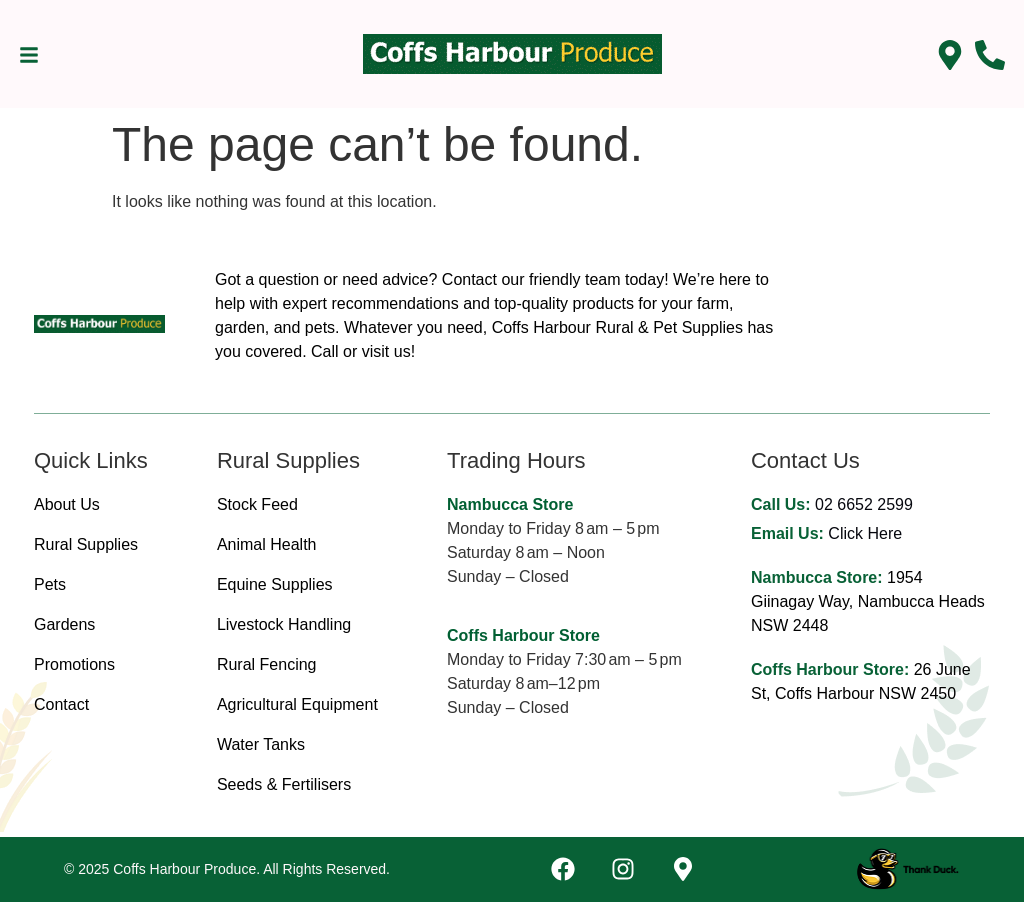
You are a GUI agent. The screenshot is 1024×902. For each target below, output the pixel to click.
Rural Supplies (86, 544)
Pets (50, 584)
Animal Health (267, 544)
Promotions (74, 664)
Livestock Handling (284, 624)
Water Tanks (261, 744)
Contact (61, 704)
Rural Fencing (267, 664)
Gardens (64, 624)
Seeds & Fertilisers (284, 784)
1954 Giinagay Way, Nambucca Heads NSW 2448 (868, 601)
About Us (67, 504)
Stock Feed (257, 504)
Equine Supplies (275, 584)
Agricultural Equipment (297, 704)
